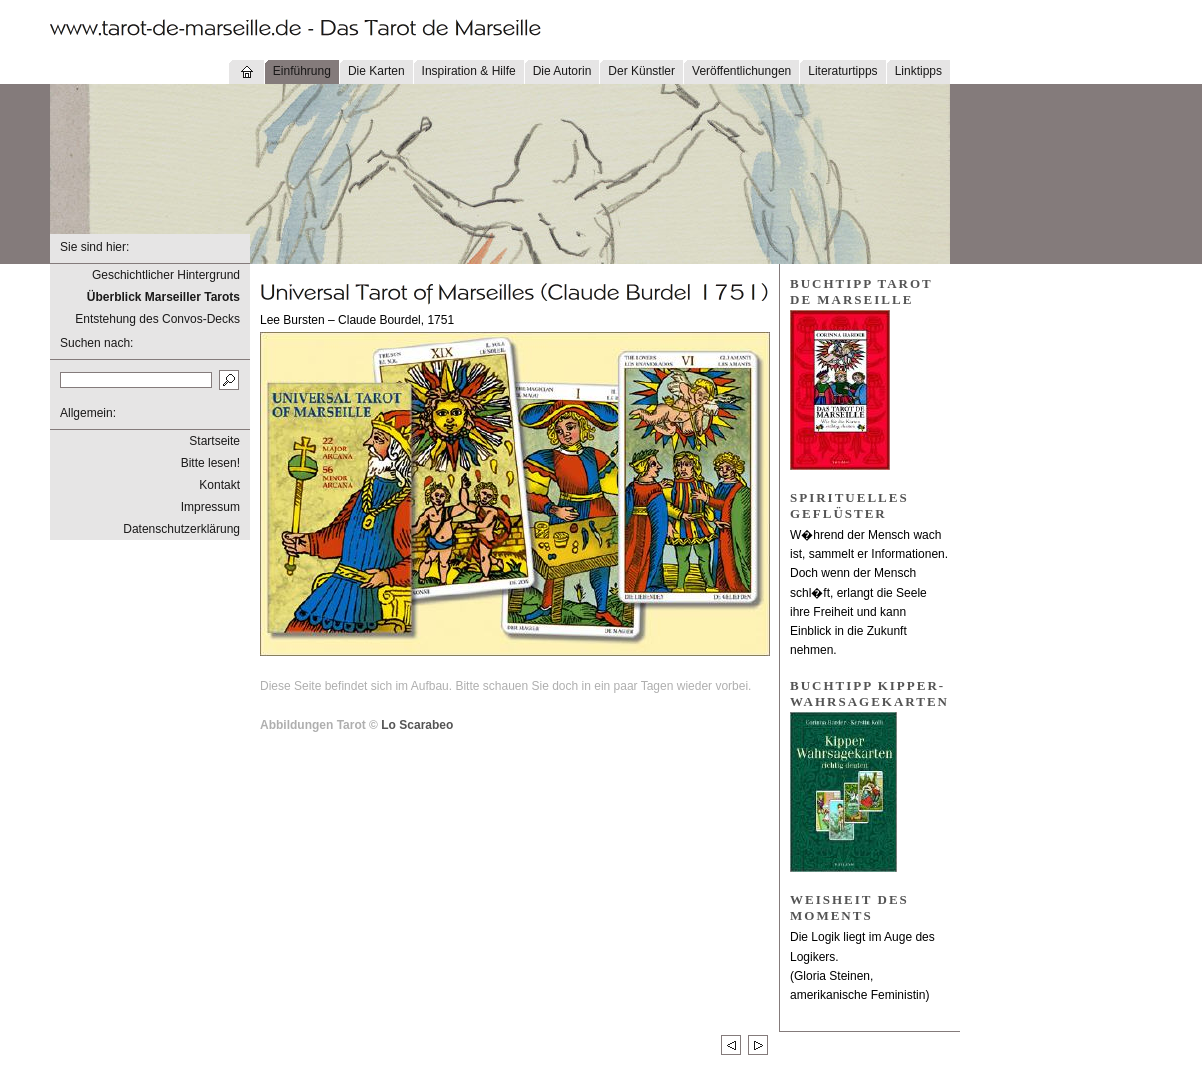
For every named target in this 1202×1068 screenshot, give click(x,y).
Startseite (214, 441)
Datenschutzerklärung (181, 529)
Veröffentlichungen (741, 71)
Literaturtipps (842, 71)
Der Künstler (641, 71)
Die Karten (376, 71)
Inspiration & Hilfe (469, 71)
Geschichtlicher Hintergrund (166, 275)
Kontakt (219, 485)
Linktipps (918, 71)
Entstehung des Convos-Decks (157, 319)
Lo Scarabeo (417, 725)
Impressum (210, 507)
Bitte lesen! (210, 463)
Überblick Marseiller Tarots (163, 297)
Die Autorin (562, 71)
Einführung (302, 71)
